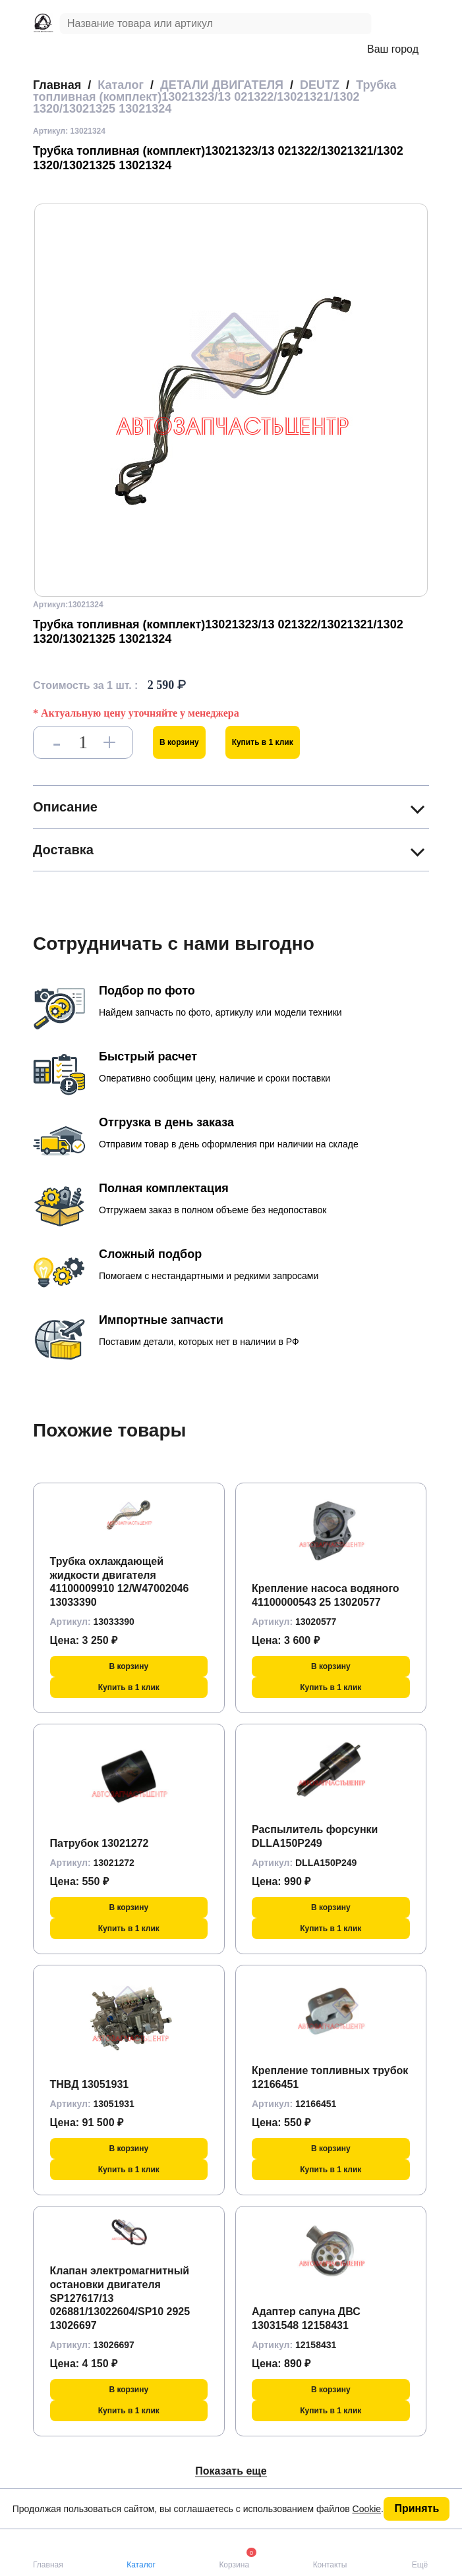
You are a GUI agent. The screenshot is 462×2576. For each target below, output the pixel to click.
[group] (231, 400)
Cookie (367, 2509)
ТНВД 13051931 (89, 2084)
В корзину (179, 742)
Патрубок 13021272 (99, 1843)
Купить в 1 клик (262, 742)
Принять (416, 2508)
